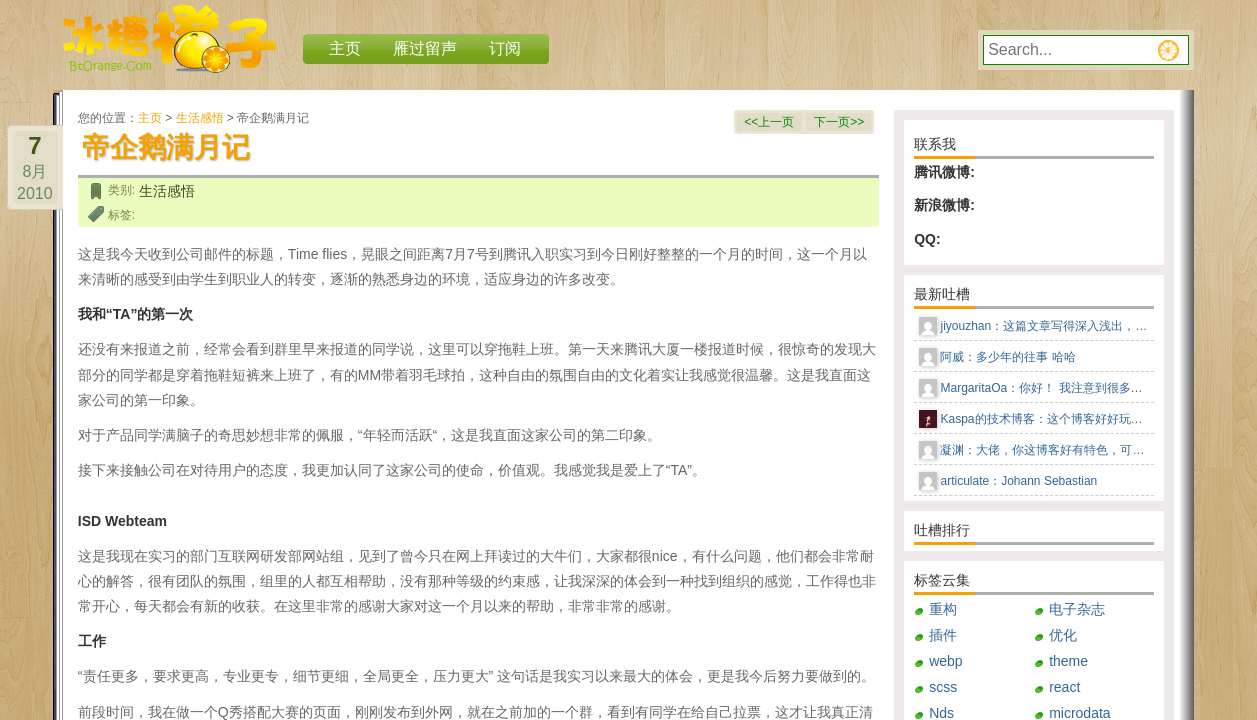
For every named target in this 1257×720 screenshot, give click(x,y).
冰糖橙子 (169, 39)
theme (1068, 661)
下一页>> (839, 122)
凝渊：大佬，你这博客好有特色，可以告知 (1045, 450)
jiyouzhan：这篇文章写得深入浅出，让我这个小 (1045, 326)
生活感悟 (200, 118)
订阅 (505, 48)
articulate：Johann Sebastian (1018, 481)
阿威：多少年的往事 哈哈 (1007, 357)
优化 (1063, 635)
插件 (943, 635)
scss (943, 687)
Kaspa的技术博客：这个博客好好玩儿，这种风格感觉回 (1045, 419)
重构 (943, 609)
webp (945, 661)
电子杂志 (1077, 609)
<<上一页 (769, 122)
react (1064, 687)
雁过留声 (425, 48)
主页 (150, 118)
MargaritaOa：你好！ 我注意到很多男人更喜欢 (1045, 388)
